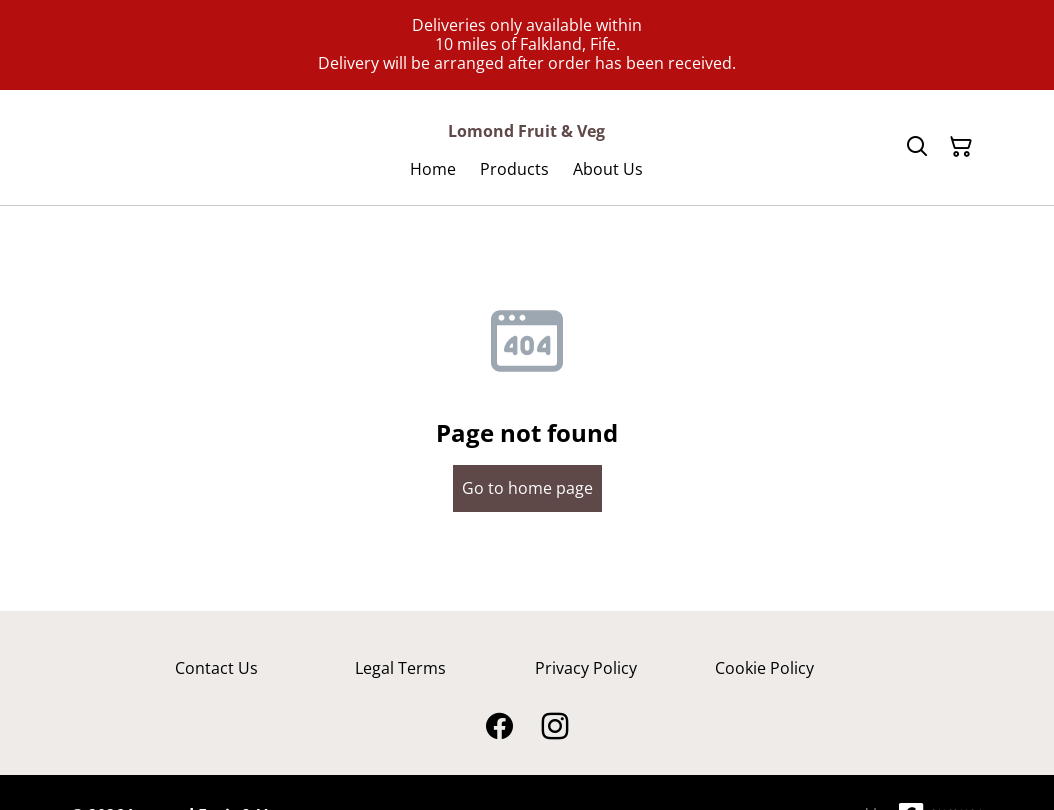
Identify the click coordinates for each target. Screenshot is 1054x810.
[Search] (917, 147)
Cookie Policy (764, 668)
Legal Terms (400, 668)
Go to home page (527, 488)
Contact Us (216, 668)
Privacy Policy (586, 668)
